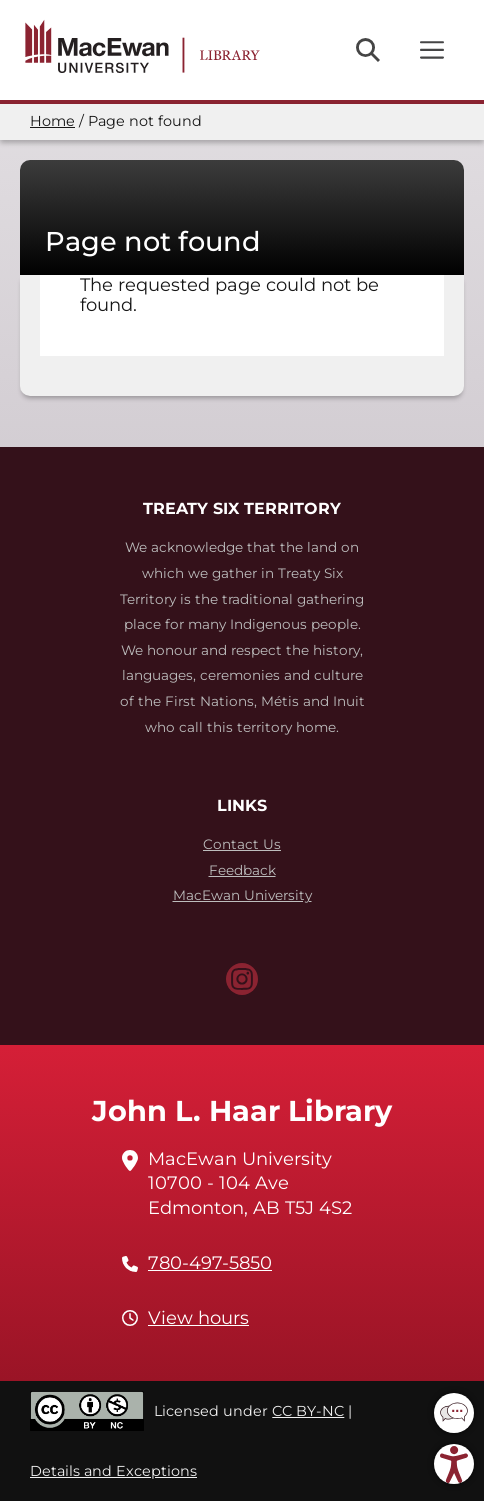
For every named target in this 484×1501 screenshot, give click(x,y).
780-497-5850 (210, 1263)
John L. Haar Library (242, 1110)
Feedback (242, 870)
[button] (454, 1413)
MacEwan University (242, 895)
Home (52, 121)
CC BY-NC (308, 1411)
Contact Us (242, 844)
